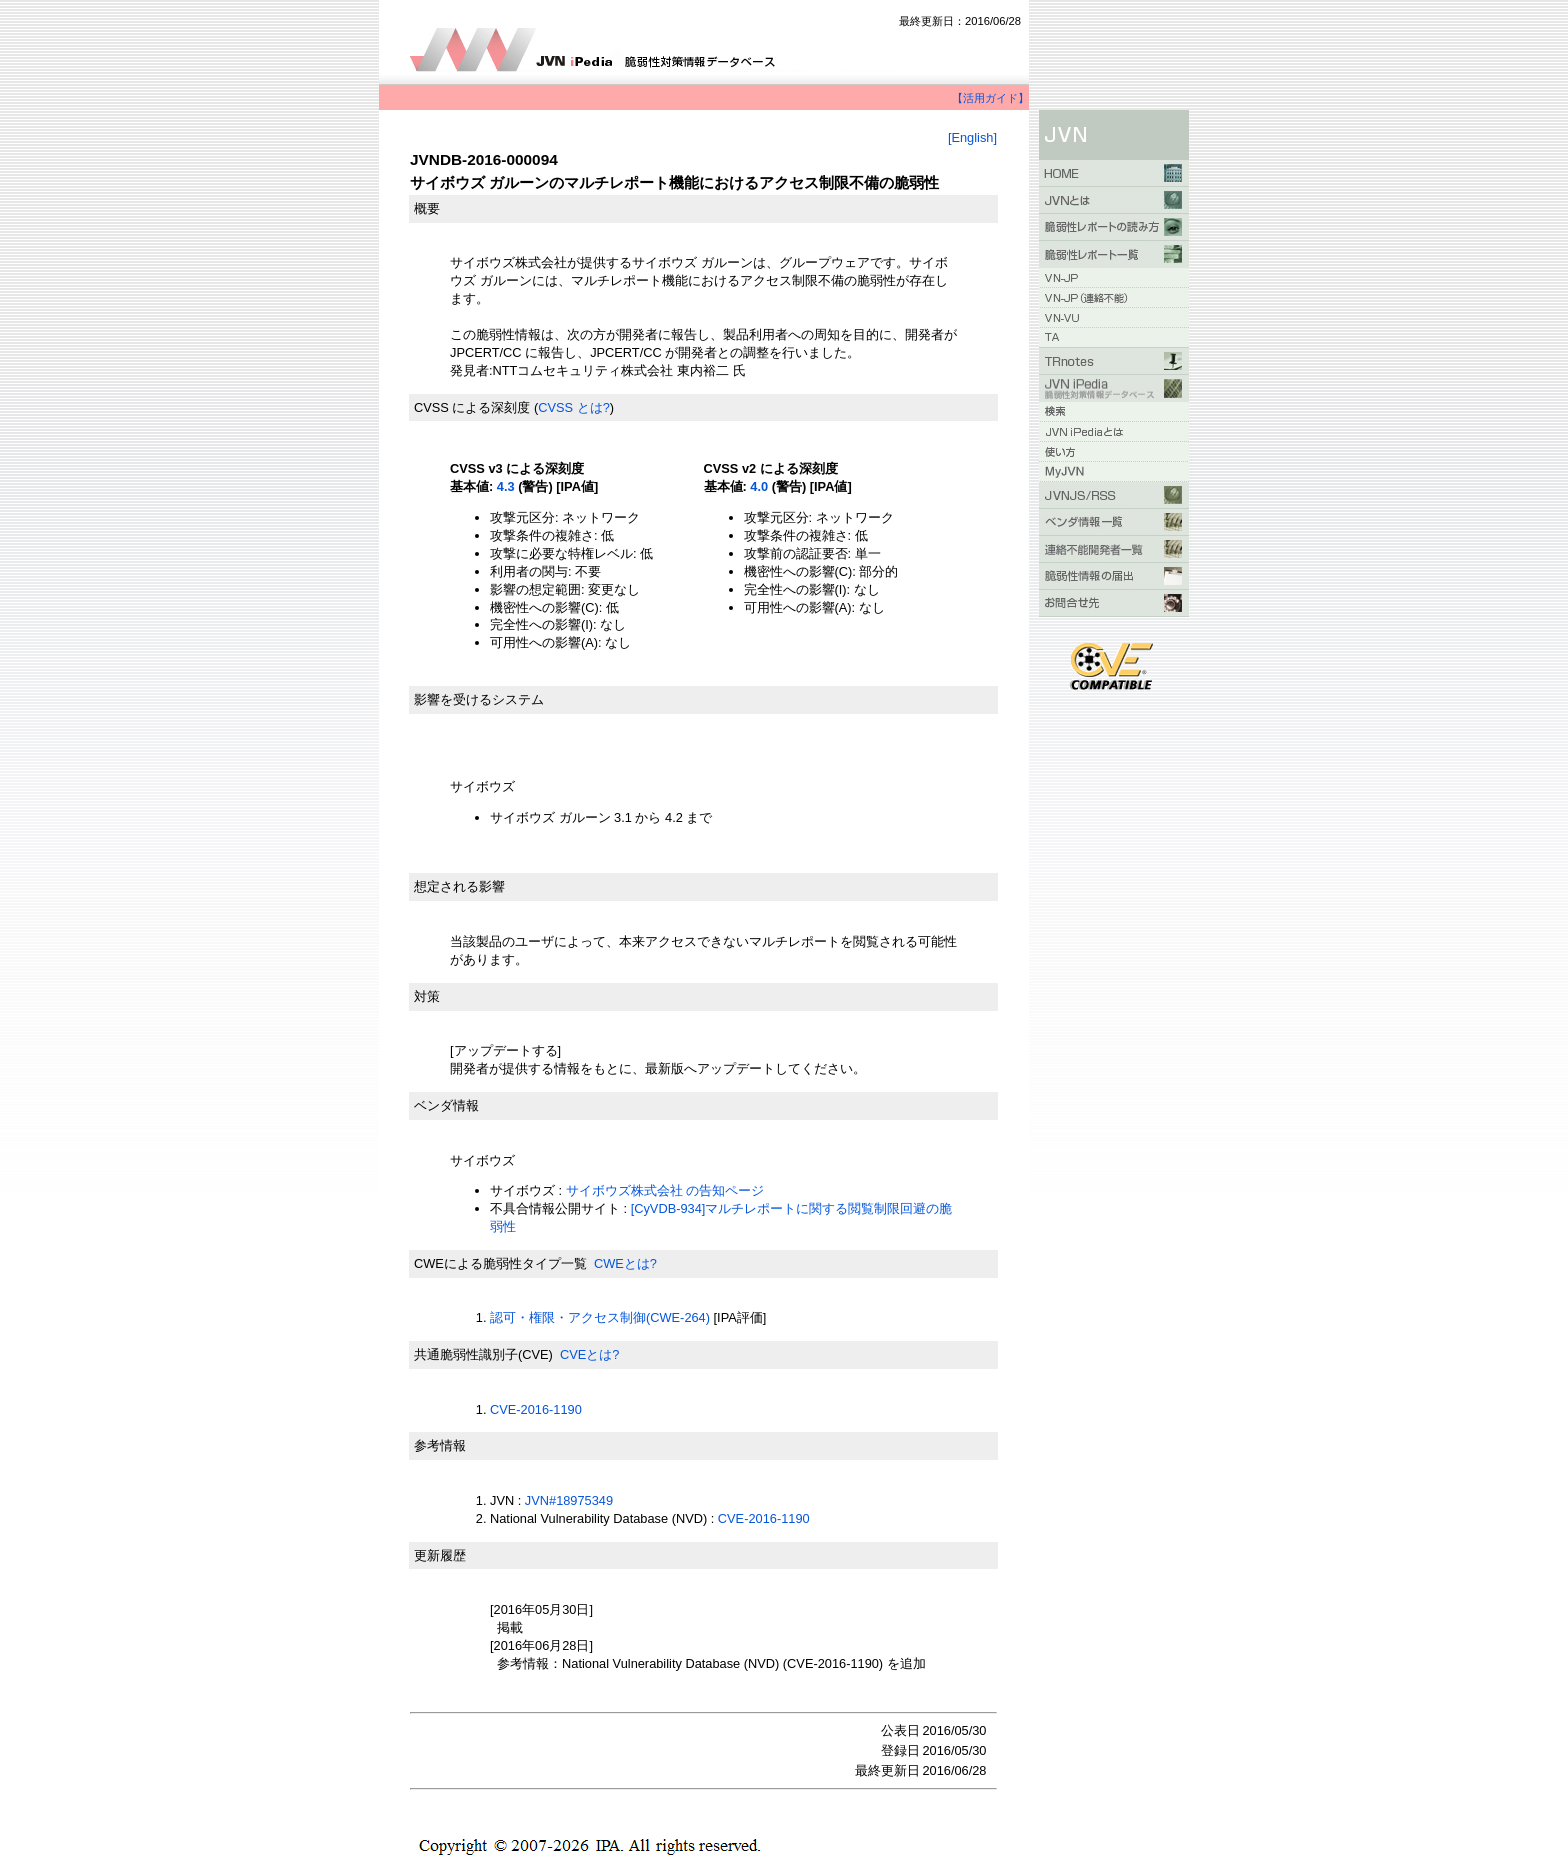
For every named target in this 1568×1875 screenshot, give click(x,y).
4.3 (506, 486)
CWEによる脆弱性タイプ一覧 (500, 1263)
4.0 (759, 486)
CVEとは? (589, 1354)
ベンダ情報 (446, 1105)
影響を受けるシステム (479, 699)
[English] (972, 137)
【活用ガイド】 (990, 98)
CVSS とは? (574, 407)
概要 (427, 208)
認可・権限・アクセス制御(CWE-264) (600, 1317)
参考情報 (440, 1445)
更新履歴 (440, 1555)
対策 (427, 996)
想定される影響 (459, 886)
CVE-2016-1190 (536, 1409)
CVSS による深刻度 (472, 407)
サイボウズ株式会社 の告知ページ (665, 1190)
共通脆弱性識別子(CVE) (483, 1354)
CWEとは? (625, 1263)
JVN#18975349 (569, 1500)
